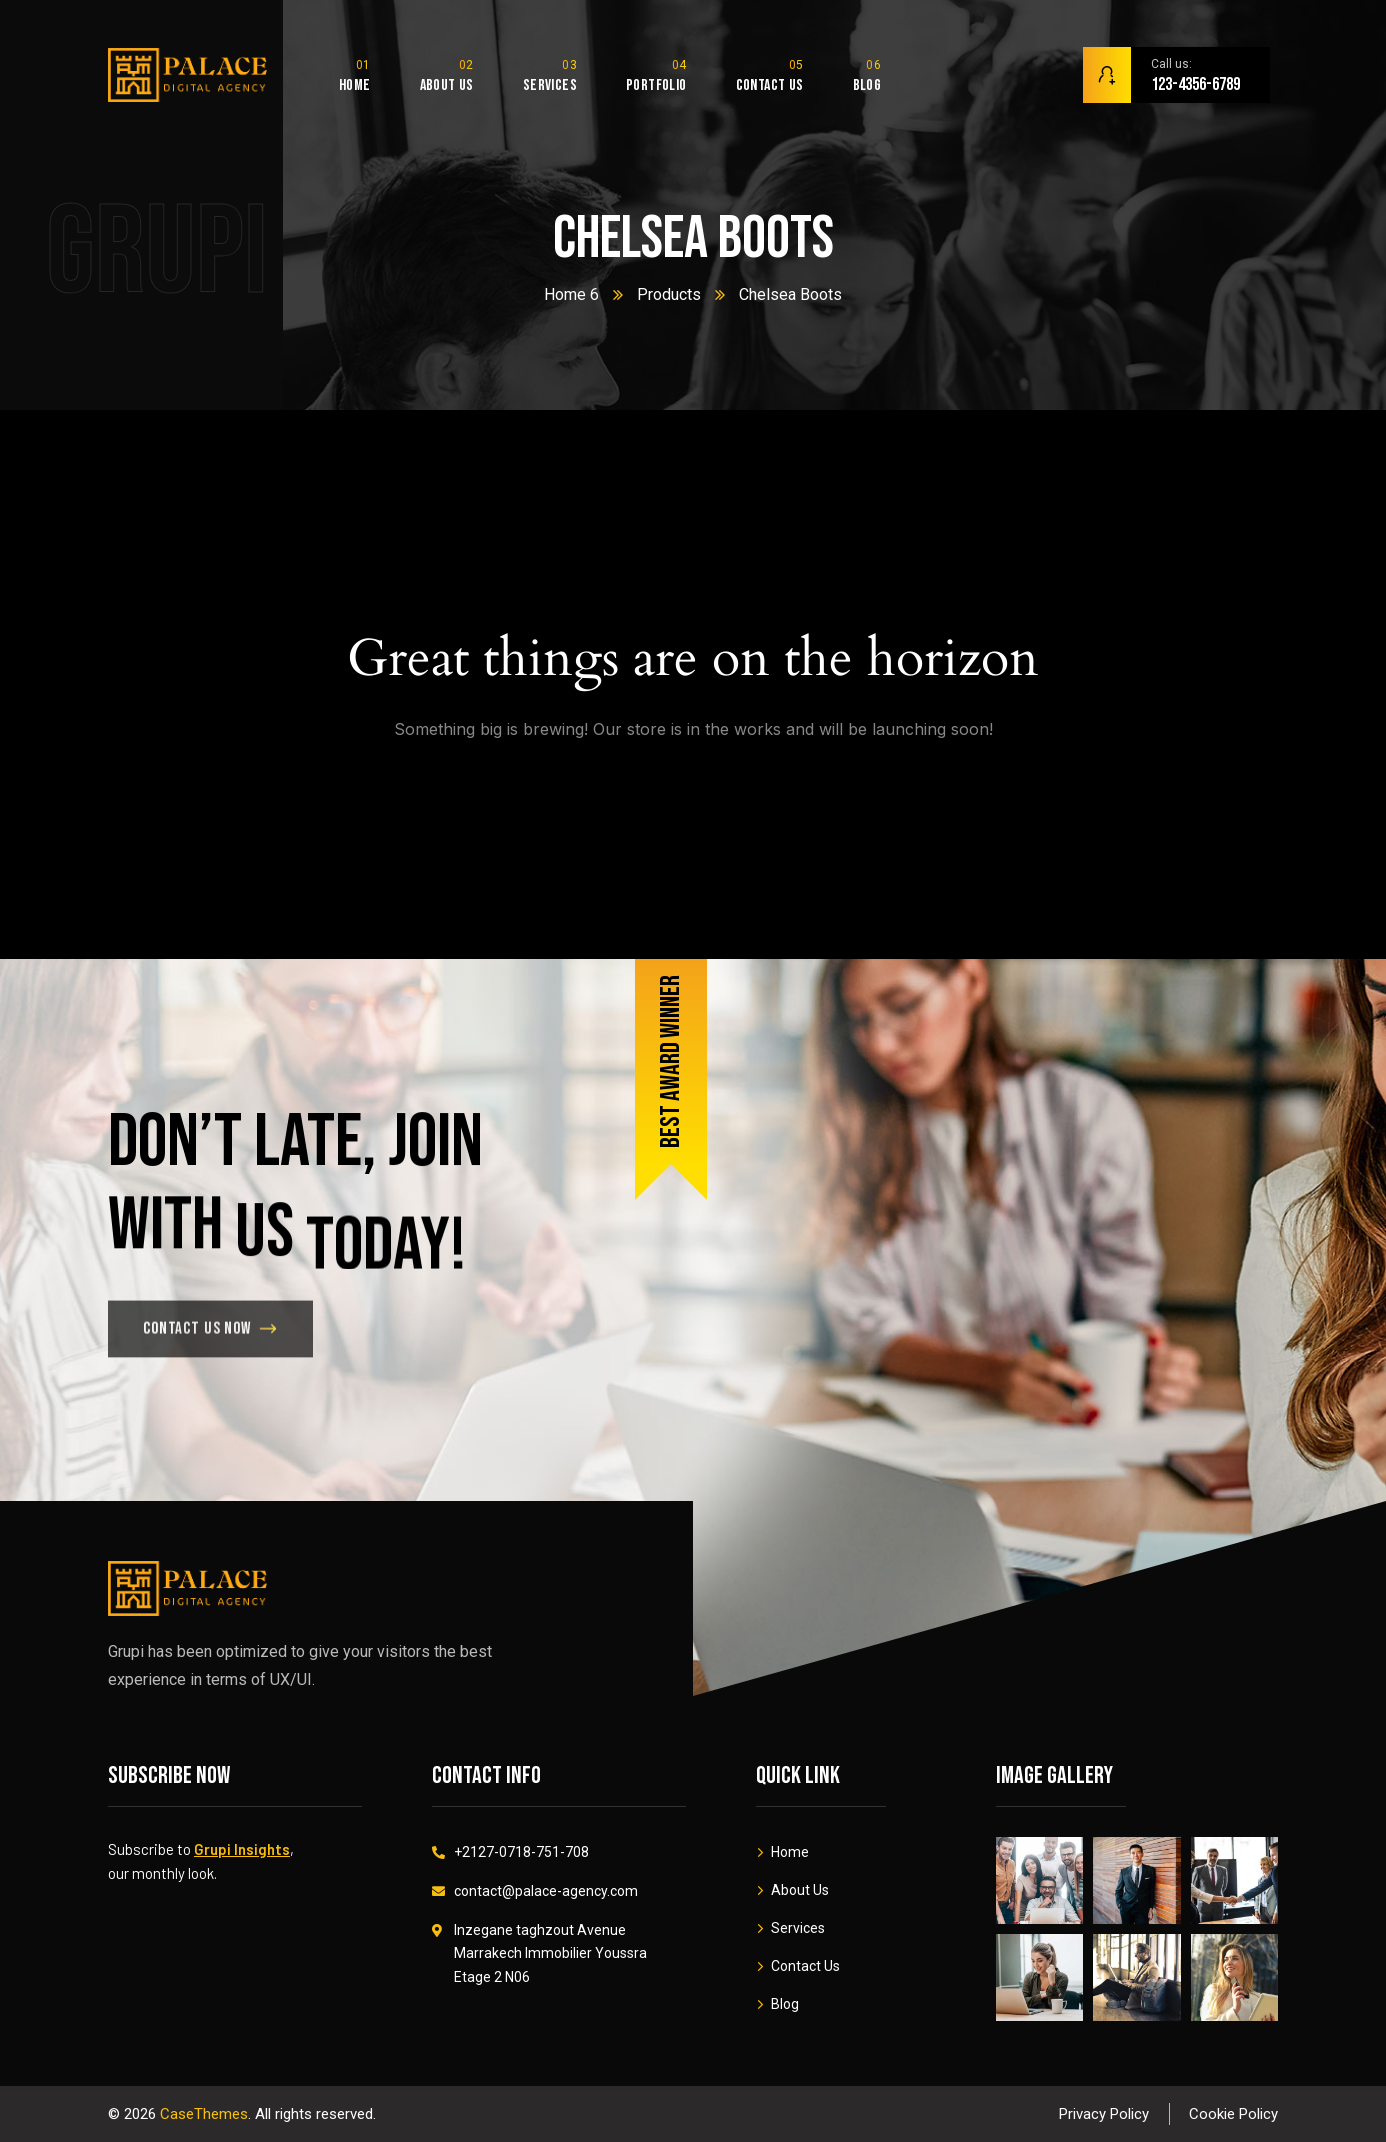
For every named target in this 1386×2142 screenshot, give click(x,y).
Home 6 (571, 294)
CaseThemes (204, 2114)
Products (669, 294)
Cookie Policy (1233, 2114)
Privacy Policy (1104, 2114)
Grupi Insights (242, 1849)
